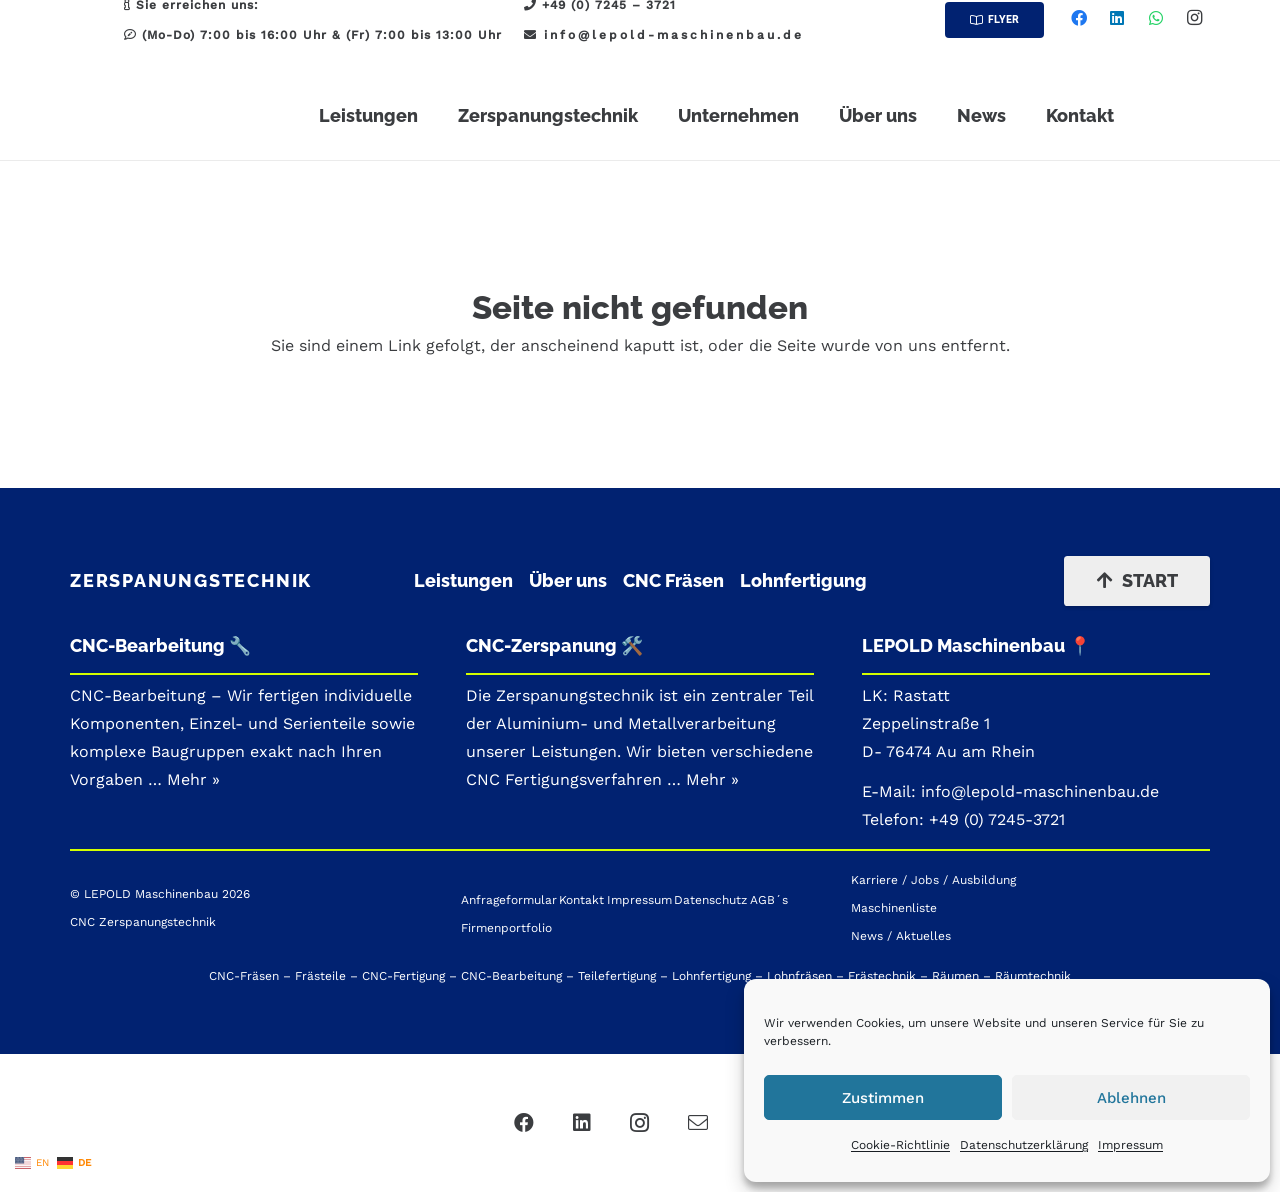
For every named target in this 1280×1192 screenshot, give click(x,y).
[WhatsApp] (1156, 18)
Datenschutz (710, 900)
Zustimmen (883, 1098)
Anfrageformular (509, 900)
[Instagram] (1194, 18)
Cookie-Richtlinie (900, 1145)
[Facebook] (1079, 18)
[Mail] (698, 1123)
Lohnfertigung (803, 580)
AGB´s (769, 900)
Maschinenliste (894, 908)
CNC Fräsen (673, 580)
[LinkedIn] (1117, 18)
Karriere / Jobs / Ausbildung (933, 880)
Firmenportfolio (506, 928)
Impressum (1130, 1145)
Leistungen (463, 580)
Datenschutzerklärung (1024, 1145)
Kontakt (581, 900)
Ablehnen (1131, 1098)
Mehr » (712, 779)
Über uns (568, 580)
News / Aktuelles (901, 936)
